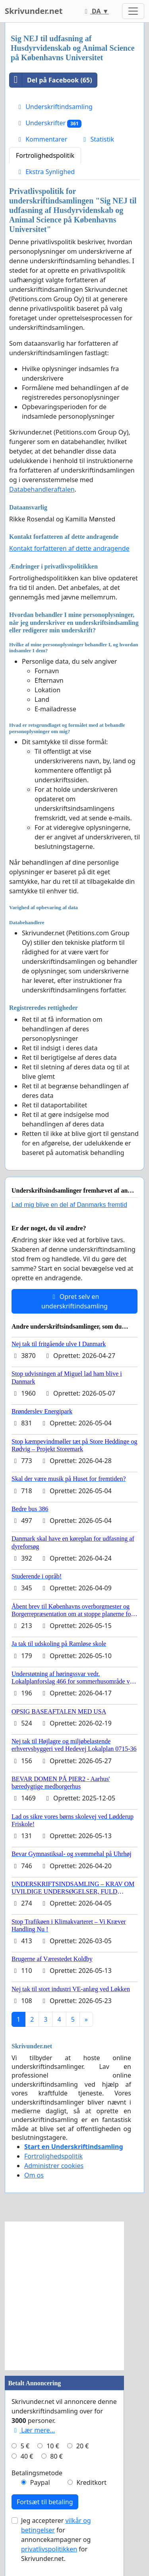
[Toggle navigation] (133, 11)
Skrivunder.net (33, 11)
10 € (52, 2446)
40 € (27, 2456)
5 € (25, 2446)
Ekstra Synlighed (45, 171)
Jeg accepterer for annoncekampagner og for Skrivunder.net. (56, 2539)
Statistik (97, 139)
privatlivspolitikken (49, 2549)
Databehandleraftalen (42, 489)
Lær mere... (33, 2430)
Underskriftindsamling (54, 106)
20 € (82, 2446)
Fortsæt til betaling (45, 2501)
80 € (56, 2456)
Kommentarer (41, 139)
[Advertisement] (74, 2296)
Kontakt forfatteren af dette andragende (69, 548)
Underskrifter (48, 123)
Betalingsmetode (37, 2473)
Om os (34, 2175)
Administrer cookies (53, 2165)
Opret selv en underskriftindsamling (74, 1301)
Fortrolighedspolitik (45, 155)
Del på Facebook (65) (51, 80)
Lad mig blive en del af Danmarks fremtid (69, 1204)
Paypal (40, 2482)
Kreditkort (91, 2482)
